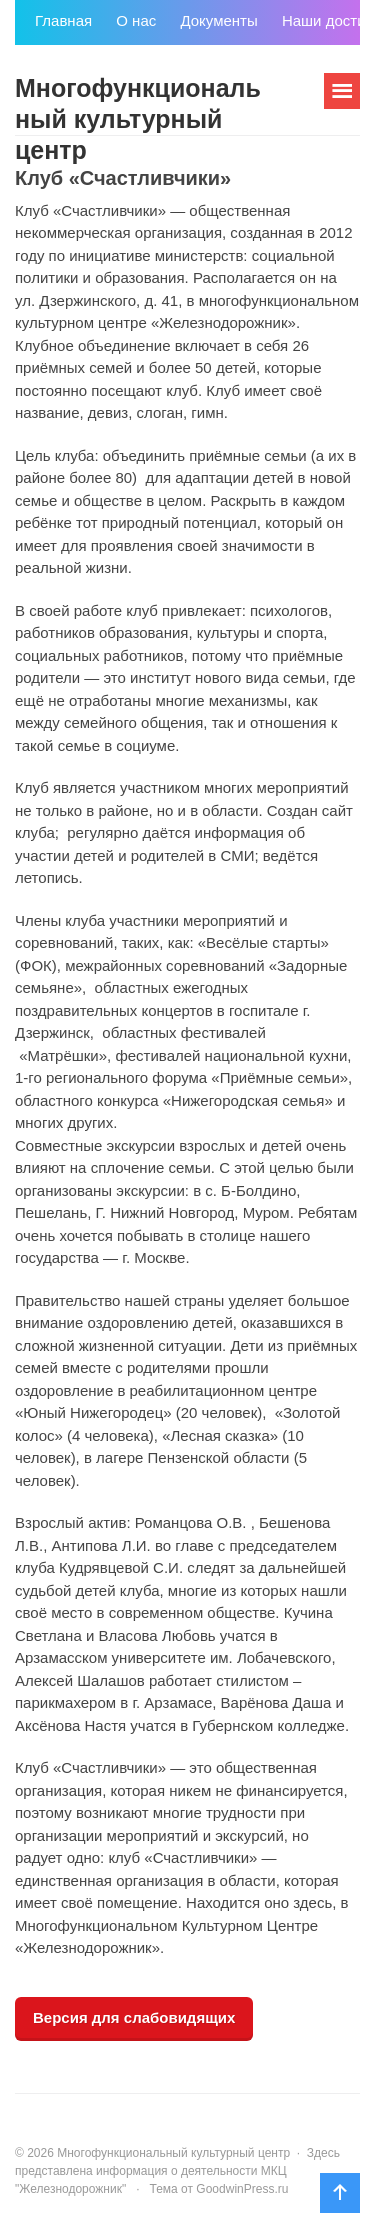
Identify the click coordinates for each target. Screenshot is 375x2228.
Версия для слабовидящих (134, 2017)
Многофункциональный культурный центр (138, 119)
